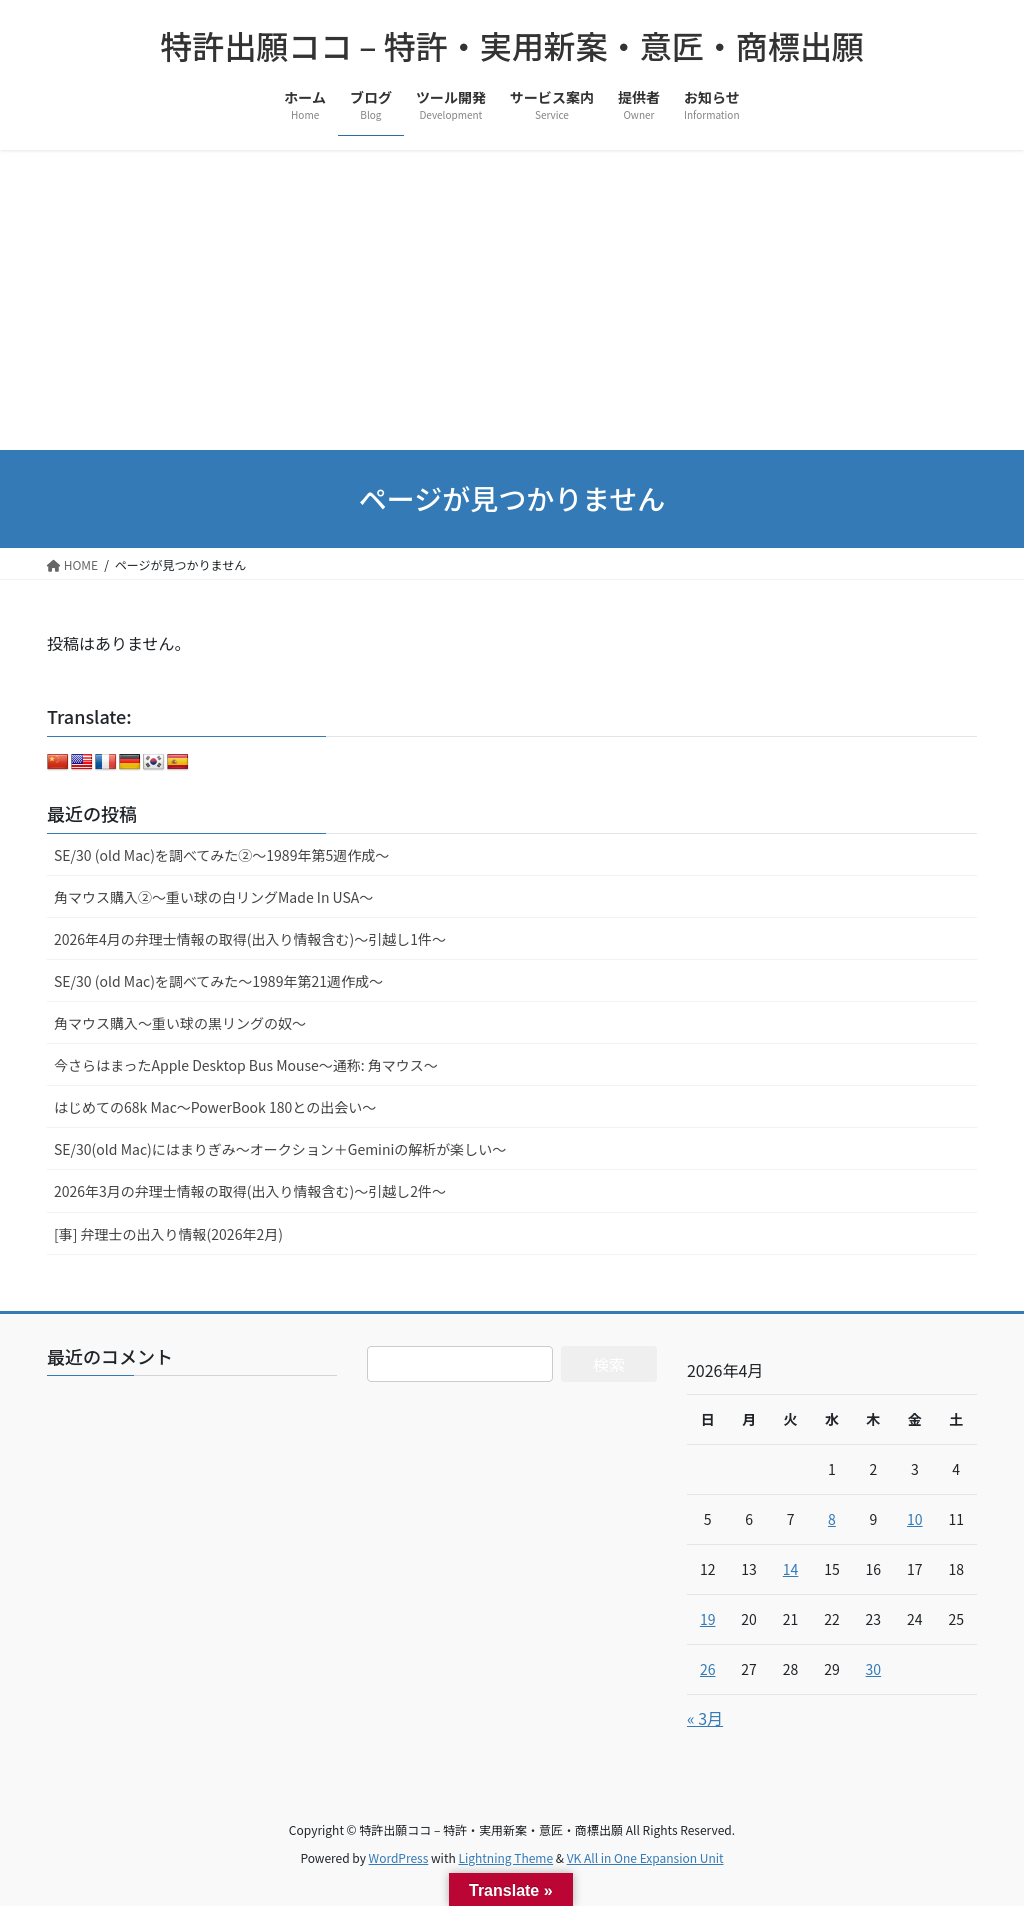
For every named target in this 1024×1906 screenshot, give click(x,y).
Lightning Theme (505, 1857)
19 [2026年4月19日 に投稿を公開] (708, 1619)
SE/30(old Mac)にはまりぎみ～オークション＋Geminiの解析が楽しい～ (280, 1149)
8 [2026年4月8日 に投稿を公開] (832, 1519)
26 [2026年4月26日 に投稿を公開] (708, 1669)
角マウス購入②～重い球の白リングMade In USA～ (213, 897)
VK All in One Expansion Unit (645, 1857)
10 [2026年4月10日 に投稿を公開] (915, 1519)
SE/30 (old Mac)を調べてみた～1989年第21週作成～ (218, 981)
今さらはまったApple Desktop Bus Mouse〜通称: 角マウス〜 (246, 1065)
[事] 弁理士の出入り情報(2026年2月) (168, 1234)
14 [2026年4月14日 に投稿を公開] (791, 1569)
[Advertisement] (512, 300)
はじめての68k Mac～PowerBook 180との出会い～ (215, 1107)
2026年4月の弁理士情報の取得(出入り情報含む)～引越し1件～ (250, 939)
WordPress (399, 1857)
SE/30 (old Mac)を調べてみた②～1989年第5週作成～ (221, 855)
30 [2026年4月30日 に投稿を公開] (874, 1669)
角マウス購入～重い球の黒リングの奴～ (180, 1023)
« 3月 (705, 1718)
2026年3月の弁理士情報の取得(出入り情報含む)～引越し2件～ (250, 1191)
